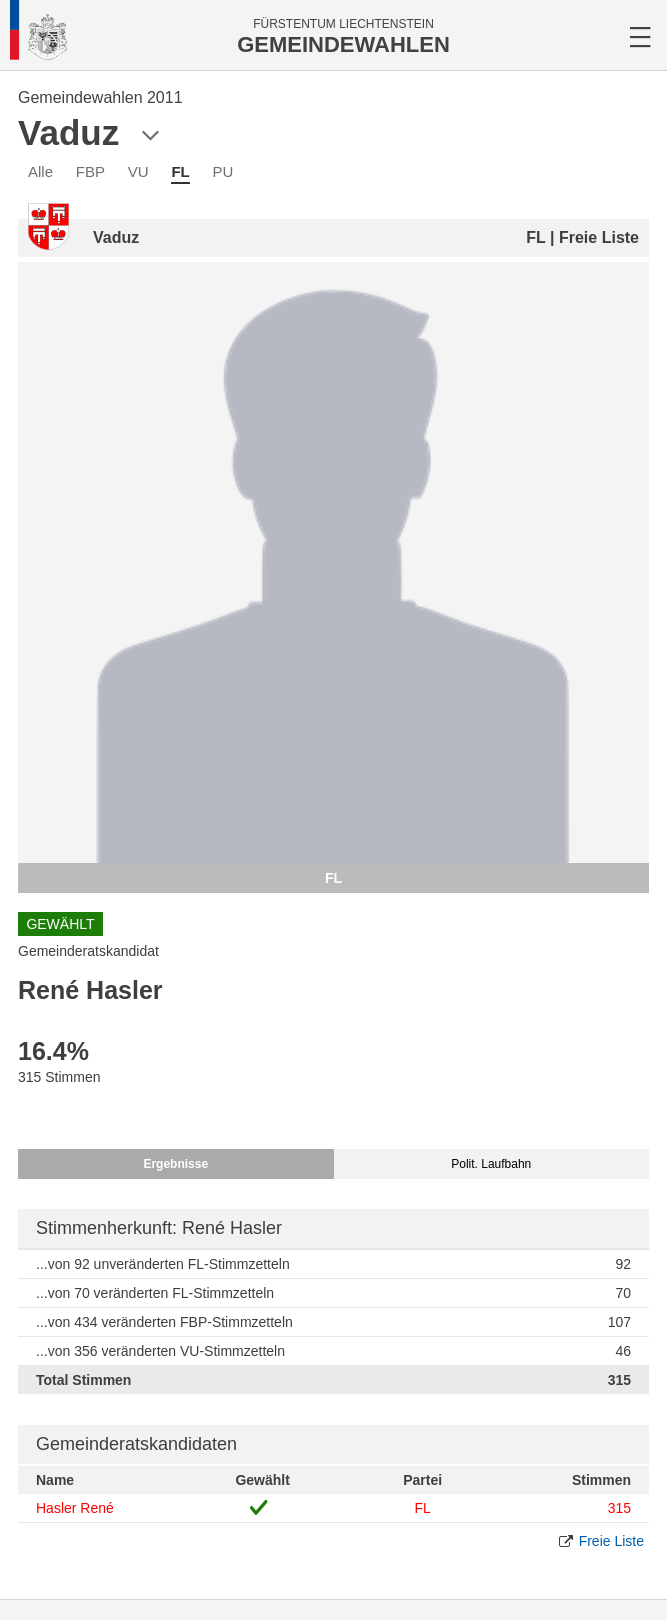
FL (180, 171)
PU (223, 171)
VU (138, 171)
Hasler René (75, 1508)
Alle (40, 171)
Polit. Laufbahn (491, 1164)
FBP (90, 171)
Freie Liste (611, 1541)
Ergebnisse (175, 1164)
